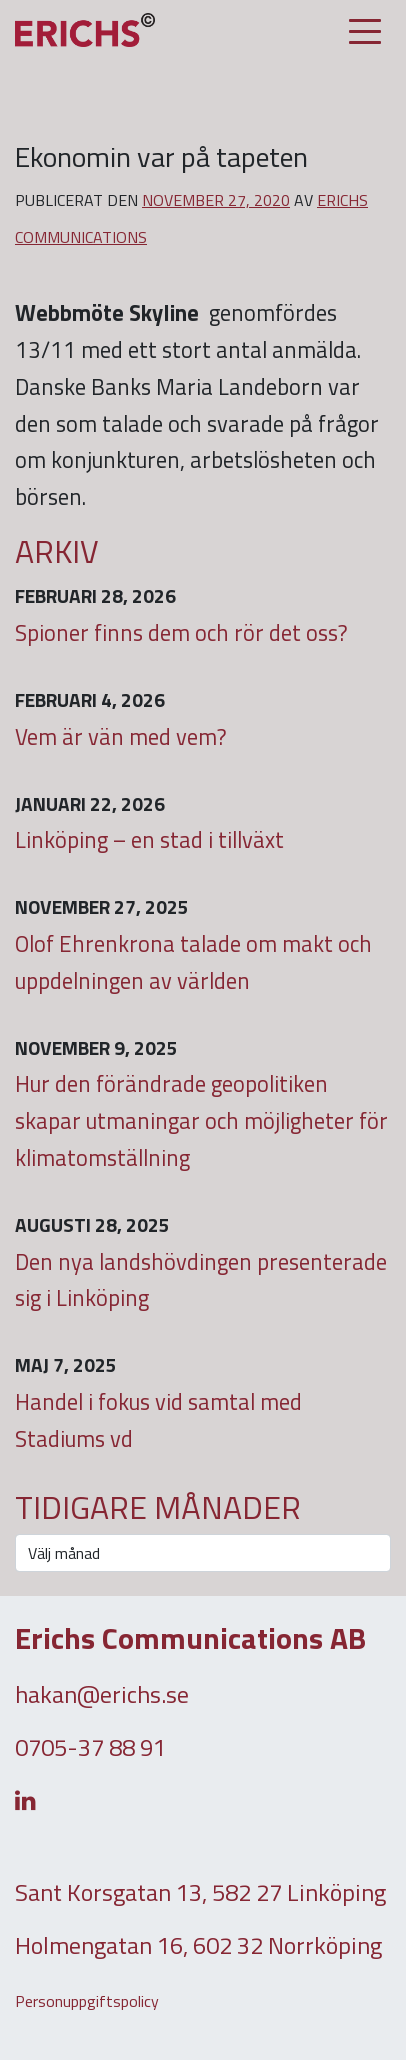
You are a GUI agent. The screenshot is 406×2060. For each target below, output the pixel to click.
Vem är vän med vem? (121, 737)
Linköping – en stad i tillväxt (149, 840)
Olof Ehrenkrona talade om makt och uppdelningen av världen (193, 962)
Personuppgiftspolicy (87, 2001)
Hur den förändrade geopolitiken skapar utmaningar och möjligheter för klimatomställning (201, 1121)
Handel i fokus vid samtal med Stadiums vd (158, 1420)
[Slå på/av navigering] (364, 32)
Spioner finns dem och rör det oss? (181, 633)
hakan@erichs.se (102, 1694)
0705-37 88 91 (90, 1747)
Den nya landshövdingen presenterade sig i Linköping (201, 1280)
